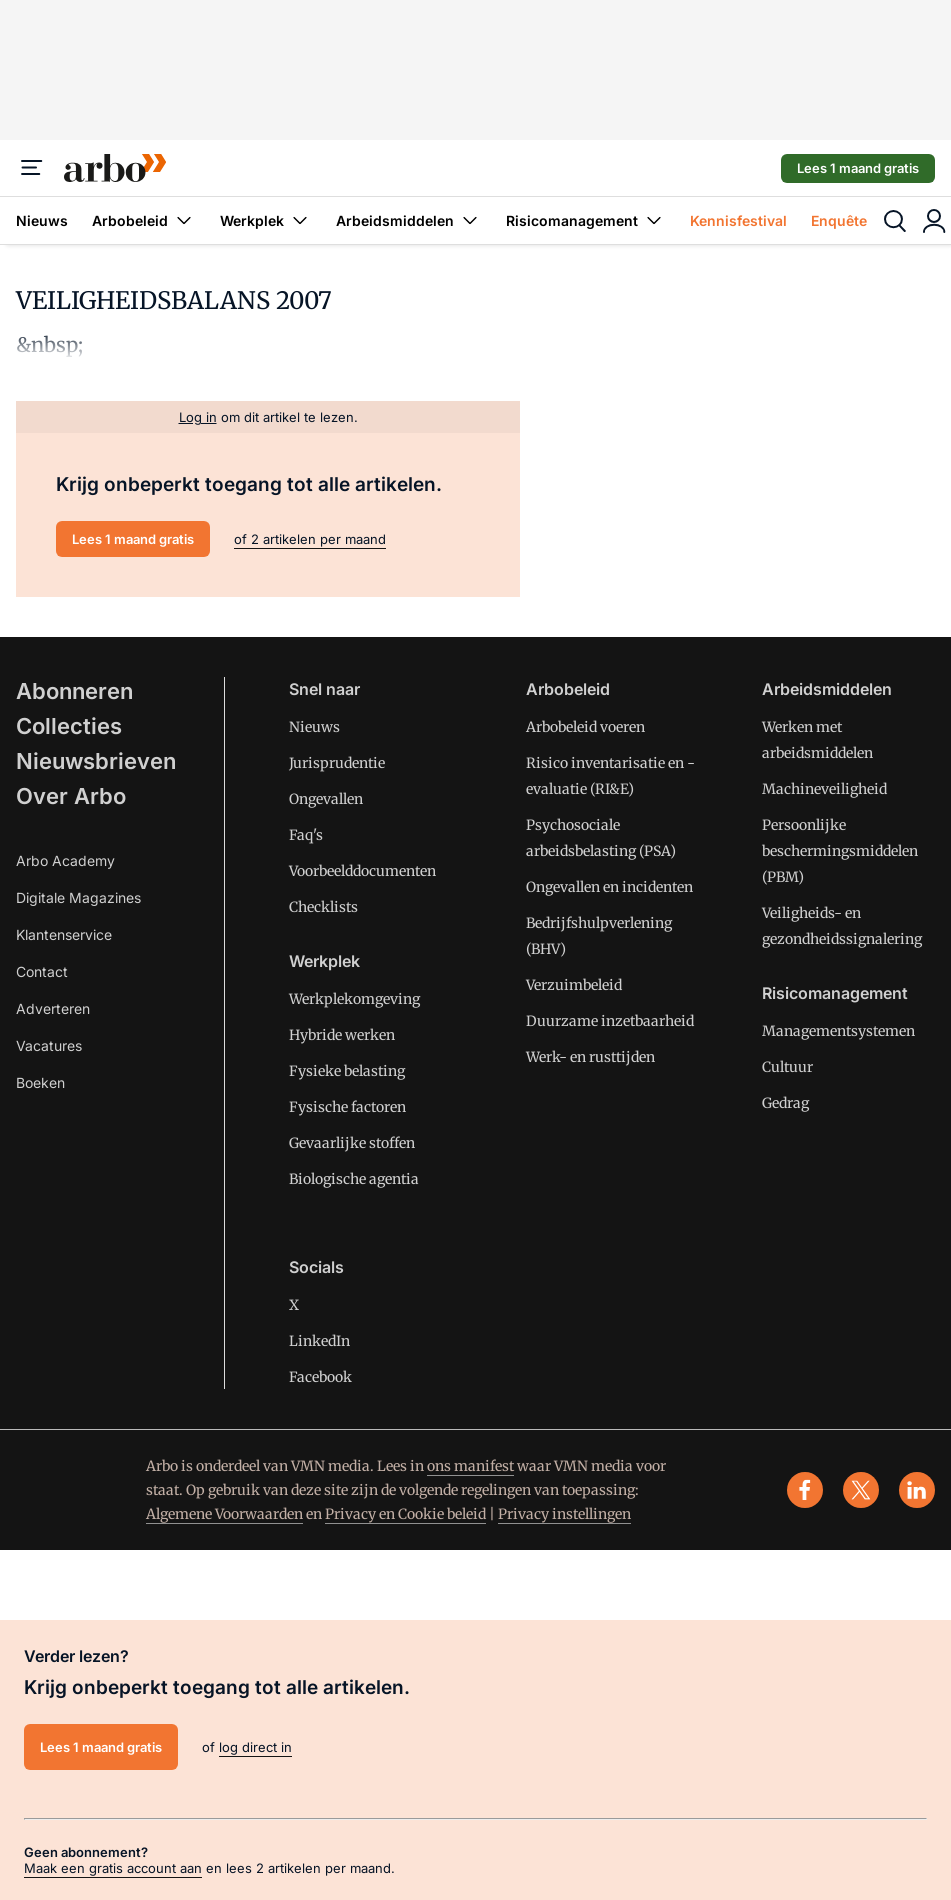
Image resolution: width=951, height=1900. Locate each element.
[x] (861, 1490)
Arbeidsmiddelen (409, 220)
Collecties (69, 726)
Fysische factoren (347, 1107)
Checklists (323, 907)
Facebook (320, 1377)
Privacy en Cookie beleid (405, 1514)
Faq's (306, 835)
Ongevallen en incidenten (609, 887)
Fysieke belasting (347, 1071)
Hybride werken (342, 1035)
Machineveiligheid (824, 789)
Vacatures (49, 1045)
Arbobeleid (144, 220)
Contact (42, 971)
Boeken (40, 1082)
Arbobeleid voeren (585, 727)
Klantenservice (64, 934)
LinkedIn (319, 1341)
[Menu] (32, 168)
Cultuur (787, 1067)
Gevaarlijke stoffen (352, 1143)
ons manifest (470, 1466)
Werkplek (266, 220)
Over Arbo (71, 796)
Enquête (839, 220)
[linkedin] (917, 1490)
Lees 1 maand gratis (858, 168)
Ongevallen (326, 799)
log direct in (255, 1747)
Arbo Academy (65, 860)
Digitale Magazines (78, 897)
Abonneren (74, 691)
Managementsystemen (838, 1031)
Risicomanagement (586, 220)
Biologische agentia (354, 1179)
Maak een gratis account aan (113, 1868)
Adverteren (53, 1008)
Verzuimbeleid (574, 985)
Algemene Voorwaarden (224, 1514)
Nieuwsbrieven (96, 761)
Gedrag (785, 1103)
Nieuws (42, 220)
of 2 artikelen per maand (310, 539)
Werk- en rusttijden (590, 1057)
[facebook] (805, 1490)
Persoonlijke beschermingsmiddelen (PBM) (840, 851)
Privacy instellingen (564, 1514)
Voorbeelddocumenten (362, 871)
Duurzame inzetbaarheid (610, 1021)
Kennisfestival (738, 220)
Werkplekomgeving (354, 999)
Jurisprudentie (337, 763)
